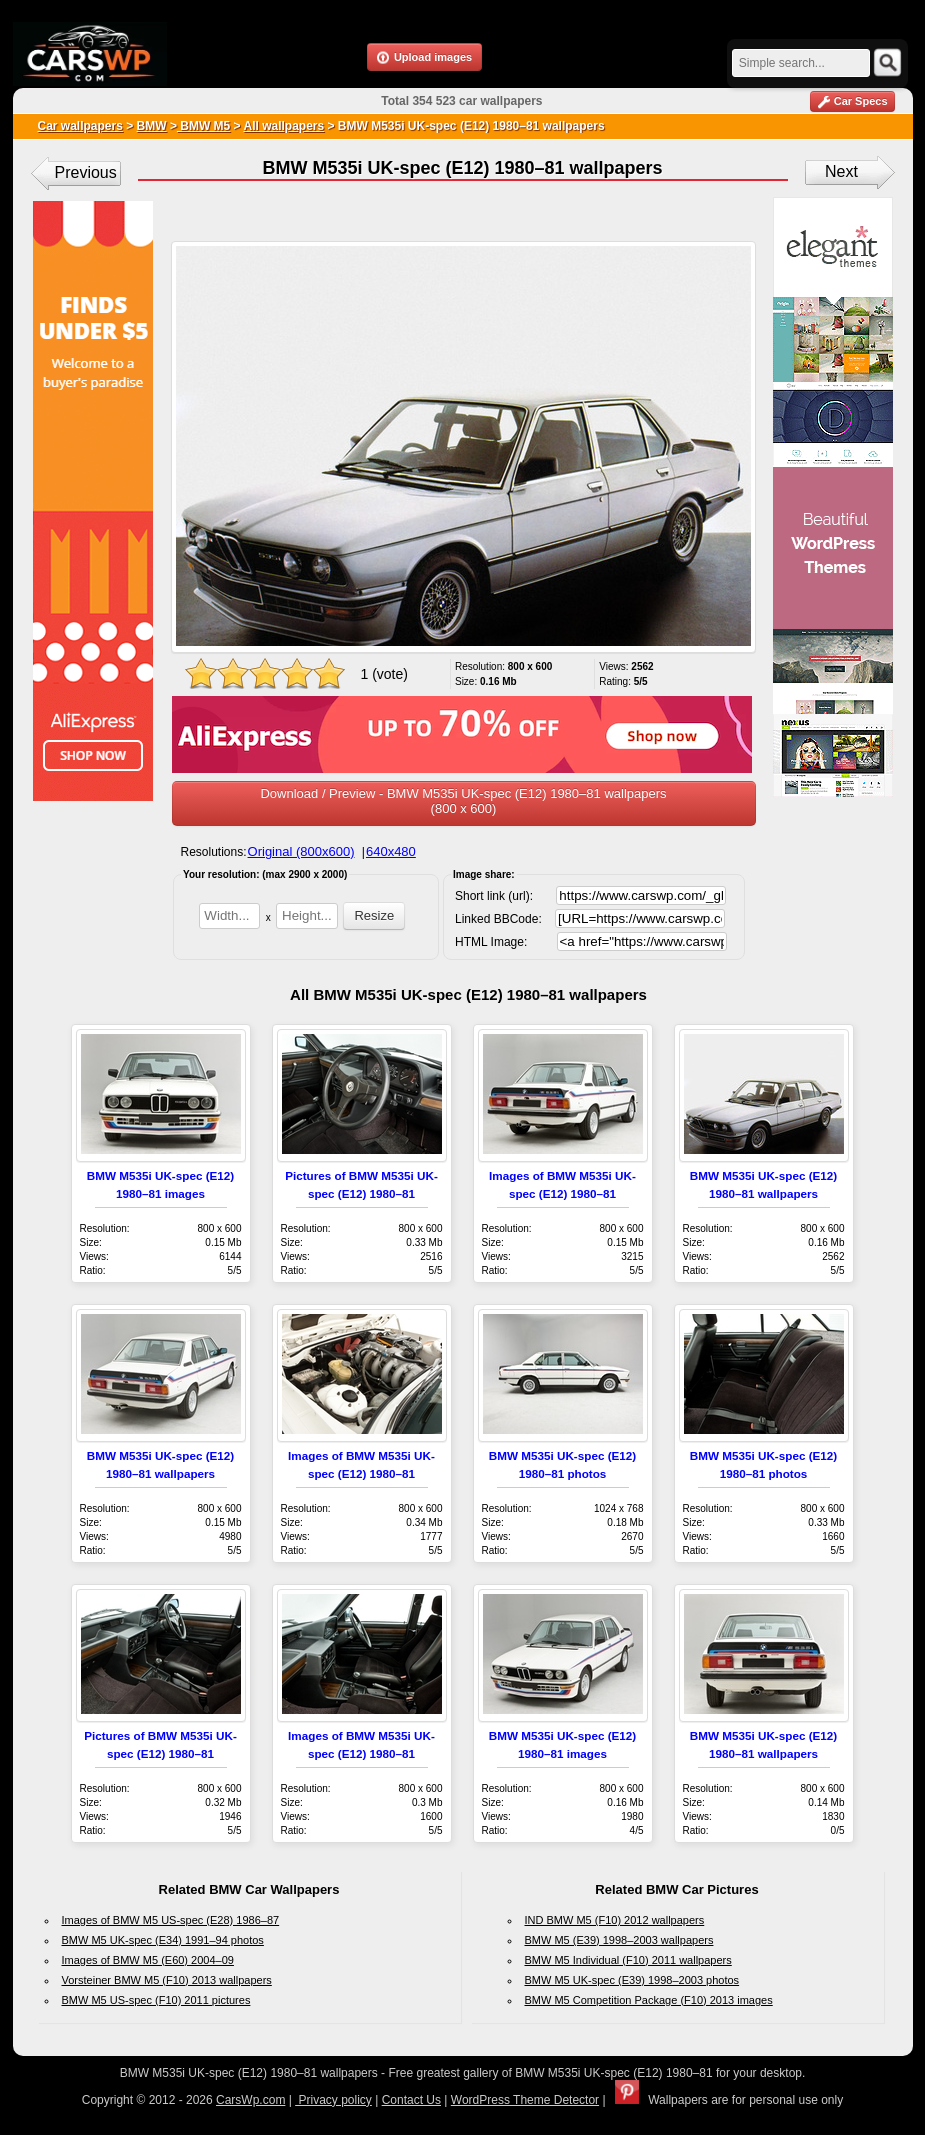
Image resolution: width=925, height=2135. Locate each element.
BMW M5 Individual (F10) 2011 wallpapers (628, 1960)
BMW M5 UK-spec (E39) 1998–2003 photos (632, 1980)
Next (841, 171)
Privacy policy (333, 2100)
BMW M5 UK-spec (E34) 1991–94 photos (163, 1940)
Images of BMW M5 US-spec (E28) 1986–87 (171, 1920)
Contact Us (411, 2100)
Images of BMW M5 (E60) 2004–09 (148, 1960)
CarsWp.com (250, 2100)
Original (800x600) (301, 851)
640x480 (391, 851)
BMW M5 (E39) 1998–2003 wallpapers (619, 1940)
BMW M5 (203, 126)
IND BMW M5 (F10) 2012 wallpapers (615, 1920)
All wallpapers (283, 126)
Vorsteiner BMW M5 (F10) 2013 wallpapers (167, 1980)
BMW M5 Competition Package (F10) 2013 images (649, 2000)
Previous (86, 172)
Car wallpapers (80, 126)
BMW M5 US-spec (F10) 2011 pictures (156, 2000)
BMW (152, 126)
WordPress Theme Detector (525, 2100)
